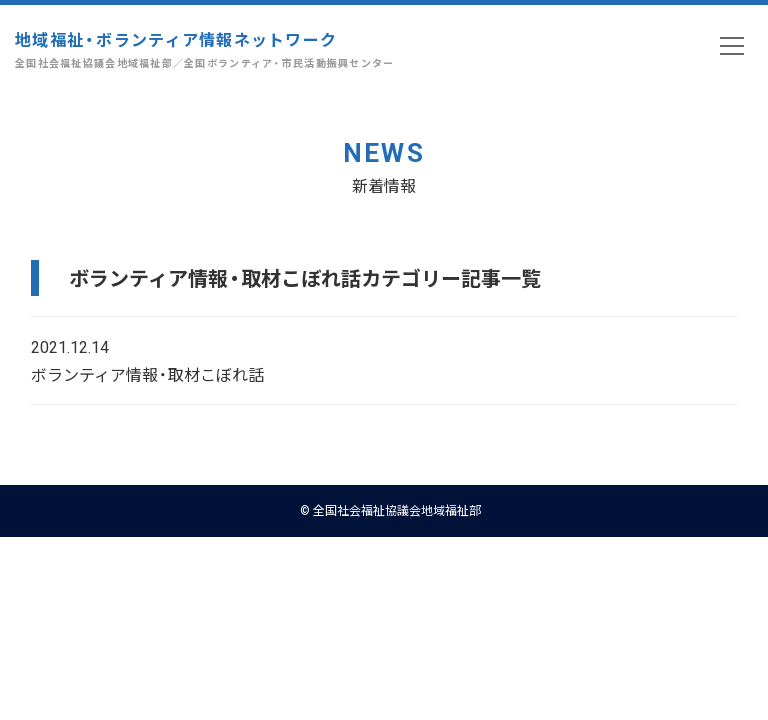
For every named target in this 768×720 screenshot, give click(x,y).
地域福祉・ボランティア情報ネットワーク (205, 49)
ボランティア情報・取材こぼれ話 (147, 374)
